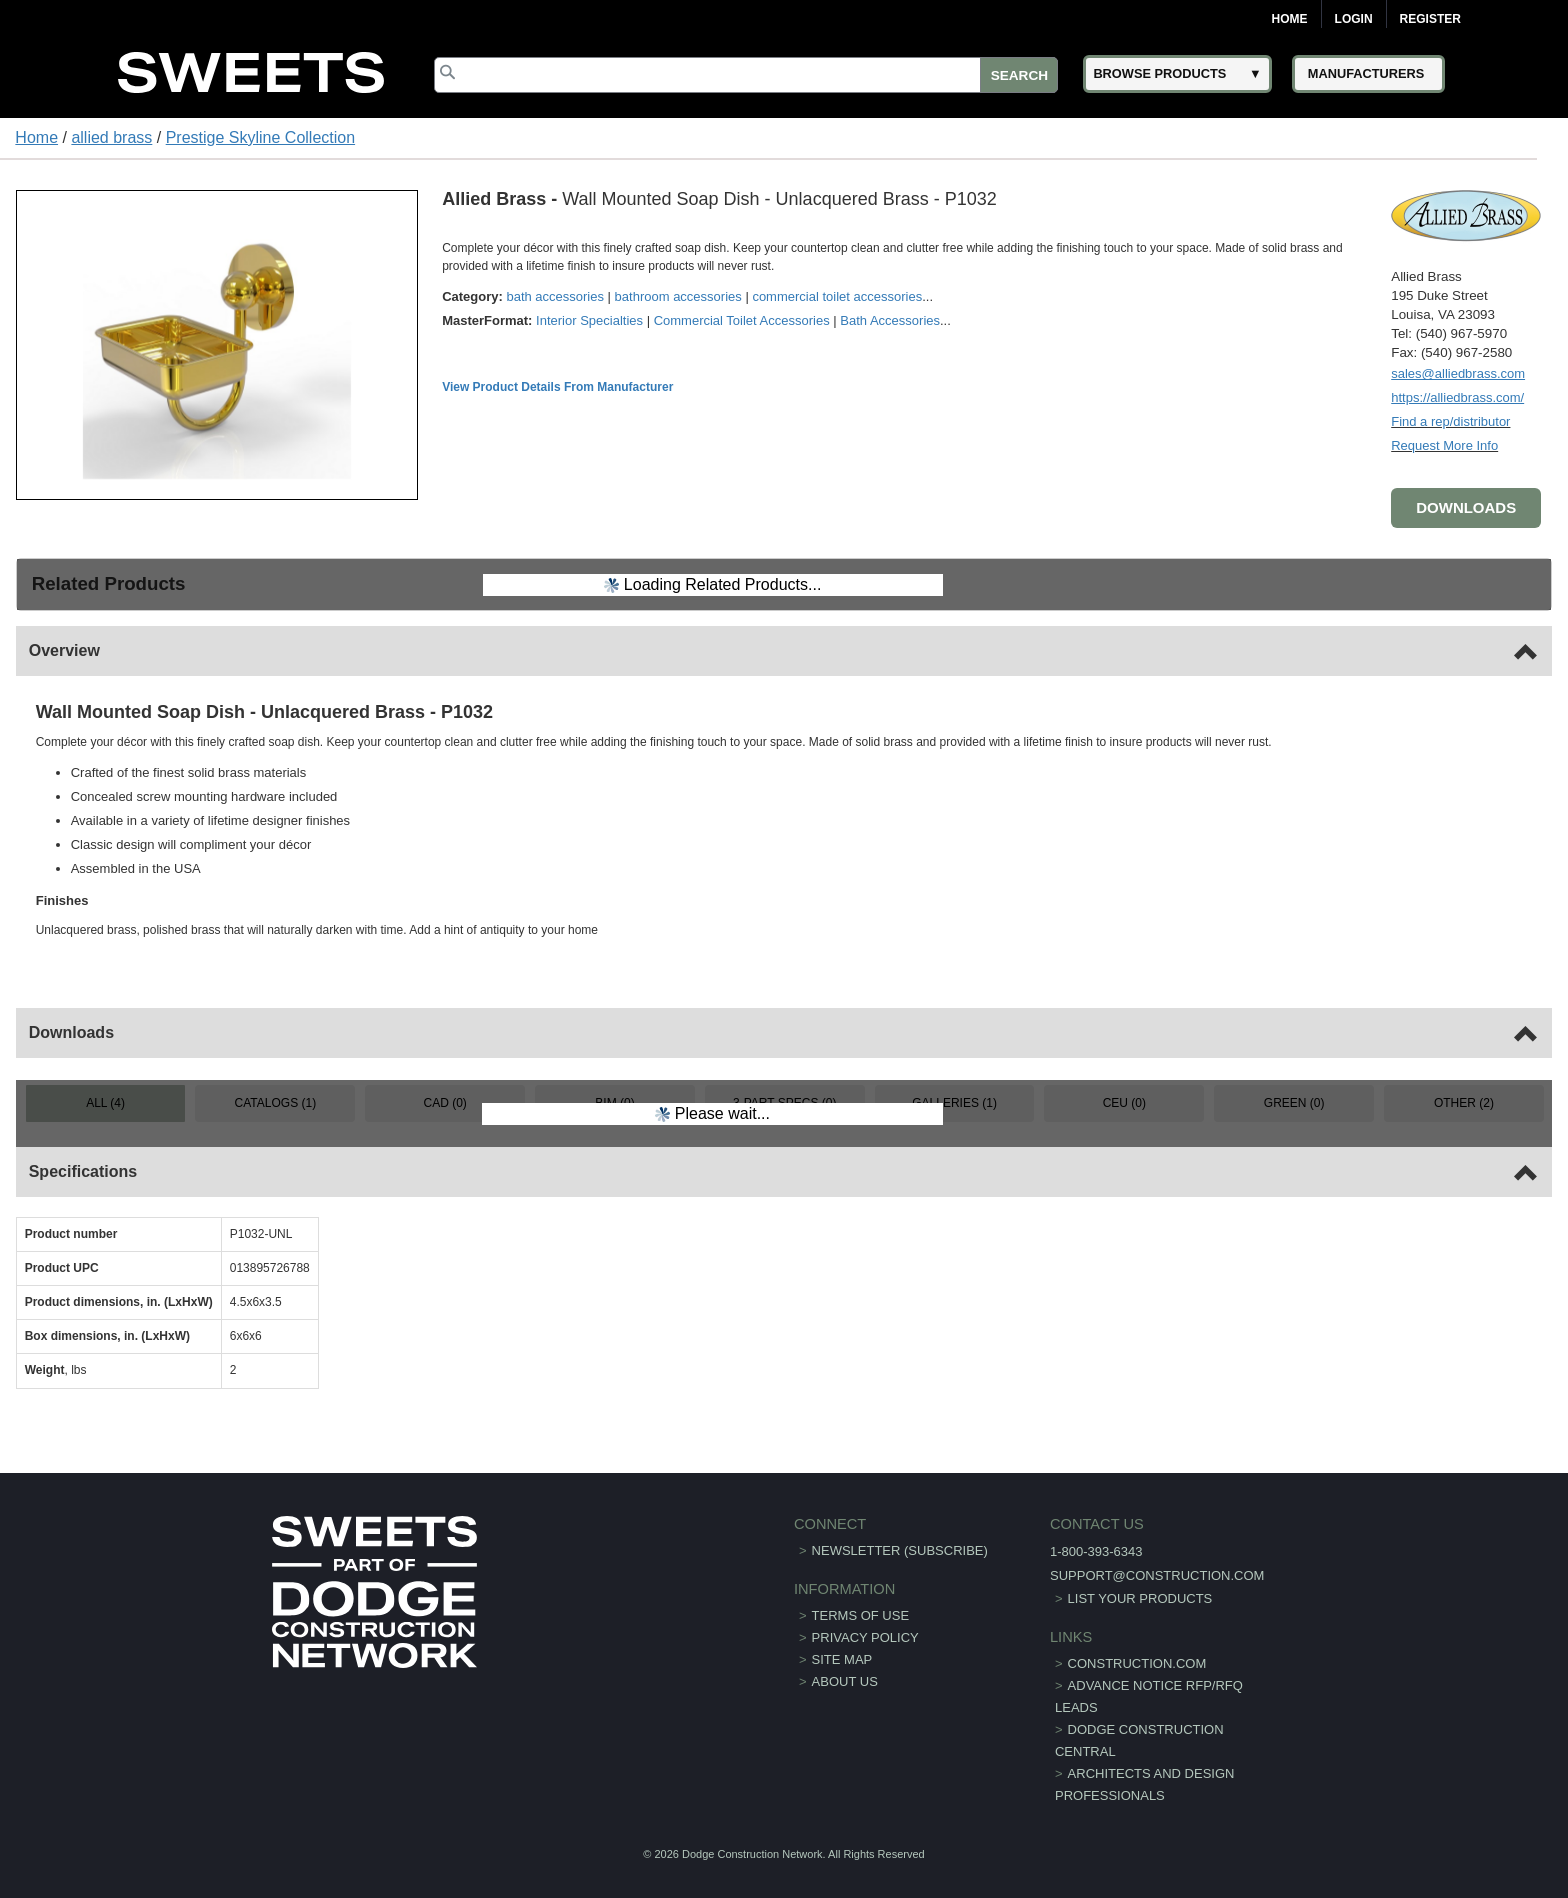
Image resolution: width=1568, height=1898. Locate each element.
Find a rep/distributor (1450, 421)
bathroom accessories (678, 296)
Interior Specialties (589, 320)
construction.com (1137, 1663)
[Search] (746, 75)
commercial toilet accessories (837, 296)
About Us (845, 1681)
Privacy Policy (865, 1637)
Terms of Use (861, 1615)
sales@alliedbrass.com (1458, 373)
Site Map (842, 1659)
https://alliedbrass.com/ (1457, 397)
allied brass (111, 137)
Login (1354, 19)
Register (1430, 19)
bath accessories (555, 296)
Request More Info (1444, 445)
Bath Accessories (890, 320)
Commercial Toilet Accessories (742, 320)
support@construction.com (1157, 1575)
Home (1290, 19)
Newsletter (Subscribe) (900, 1550)
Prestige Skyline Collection (260, 137)
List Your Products (1140, 1598)
